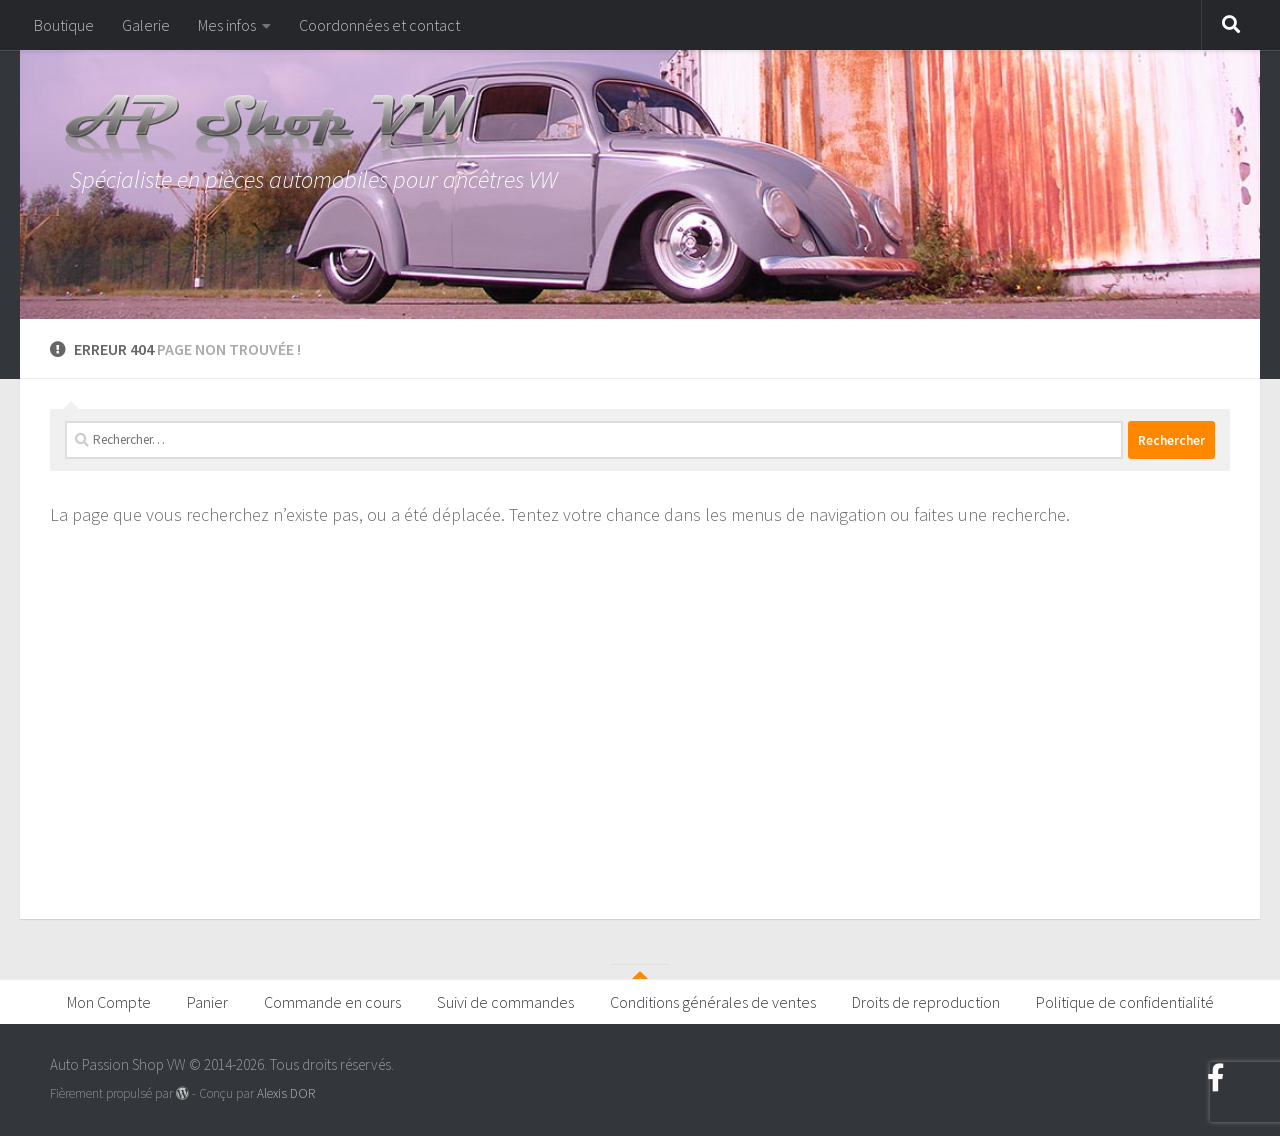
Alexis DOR (286, 1093)
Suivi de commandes (505, 1002)
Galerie (146, 25)
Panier (207, 1002)
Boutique (64, 25)
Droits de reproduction (926, 1002)
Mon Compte (109, 1002)
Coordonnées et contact (379, 25)
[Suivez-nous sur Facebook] (1216, 1078)
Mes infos (227, 25)
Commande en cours (332, 1002)
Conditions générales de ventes (713, 1002)
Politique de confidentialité (1125, 1002)
